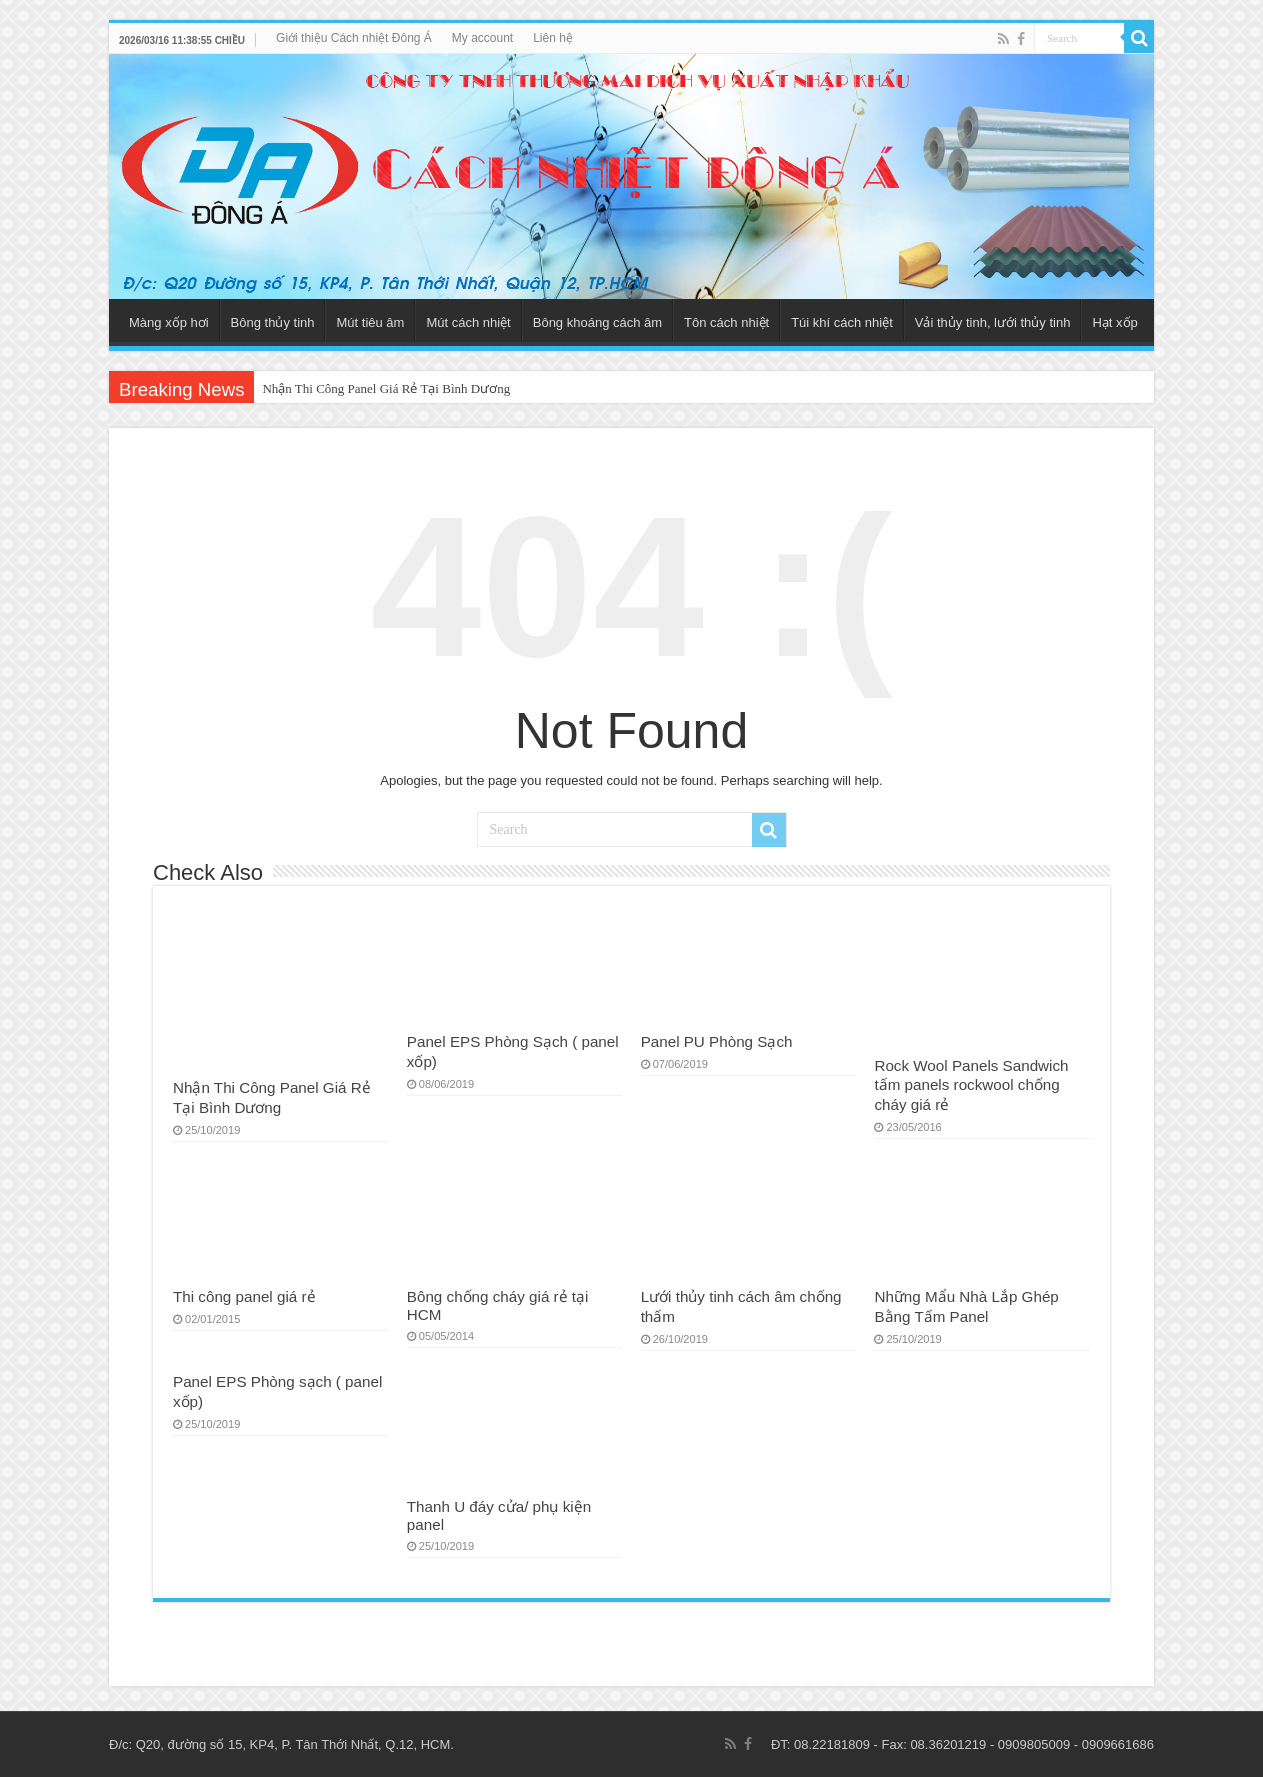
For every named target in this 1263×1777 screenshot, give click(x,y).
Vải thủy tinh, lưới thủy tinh (993, 322)
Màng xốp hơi (169, 322)
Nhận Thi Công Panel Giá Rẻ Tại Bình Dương (386, 388)
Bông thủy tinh (273, 322)
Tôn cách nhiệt (726, 322)
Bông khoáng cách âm (597, 322)
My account (482, 38)
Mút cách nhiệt (468, 322)
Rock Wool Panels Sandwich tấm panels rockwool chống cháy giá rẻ (971, 1085)
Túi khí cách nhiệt (842, 322)
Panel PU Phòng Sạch (717, 1041)
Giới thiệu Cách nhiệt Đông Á (354, 38)
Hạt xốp (1114, 322)
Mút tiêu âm (370, 322)
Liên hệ (553, 38)
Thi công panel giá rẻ (244, 1296)
